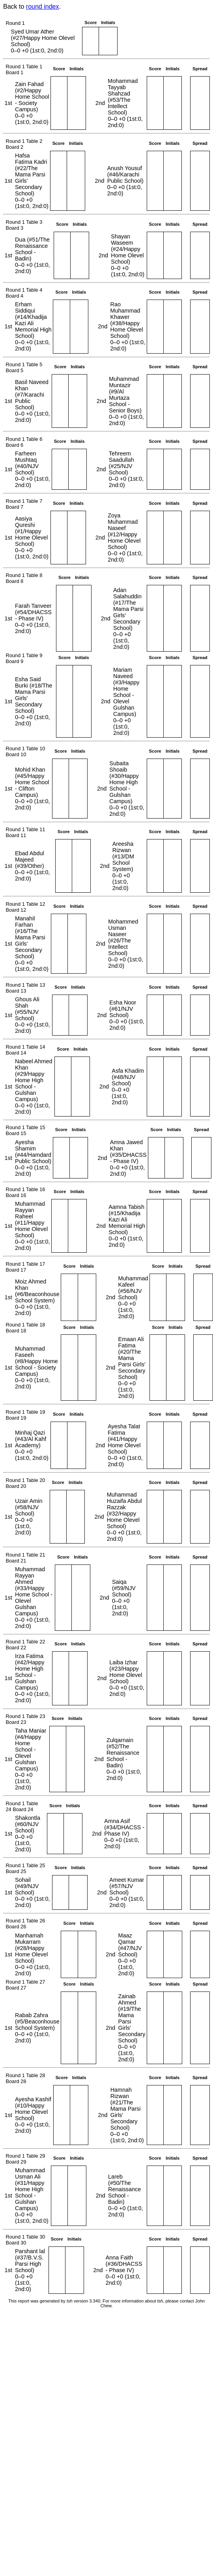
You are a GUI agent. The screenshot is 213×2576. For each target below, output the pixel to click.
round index (42, 6)
